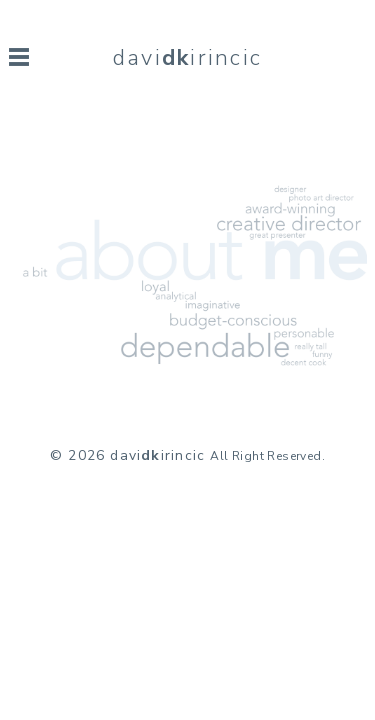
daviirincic (187, 58)
